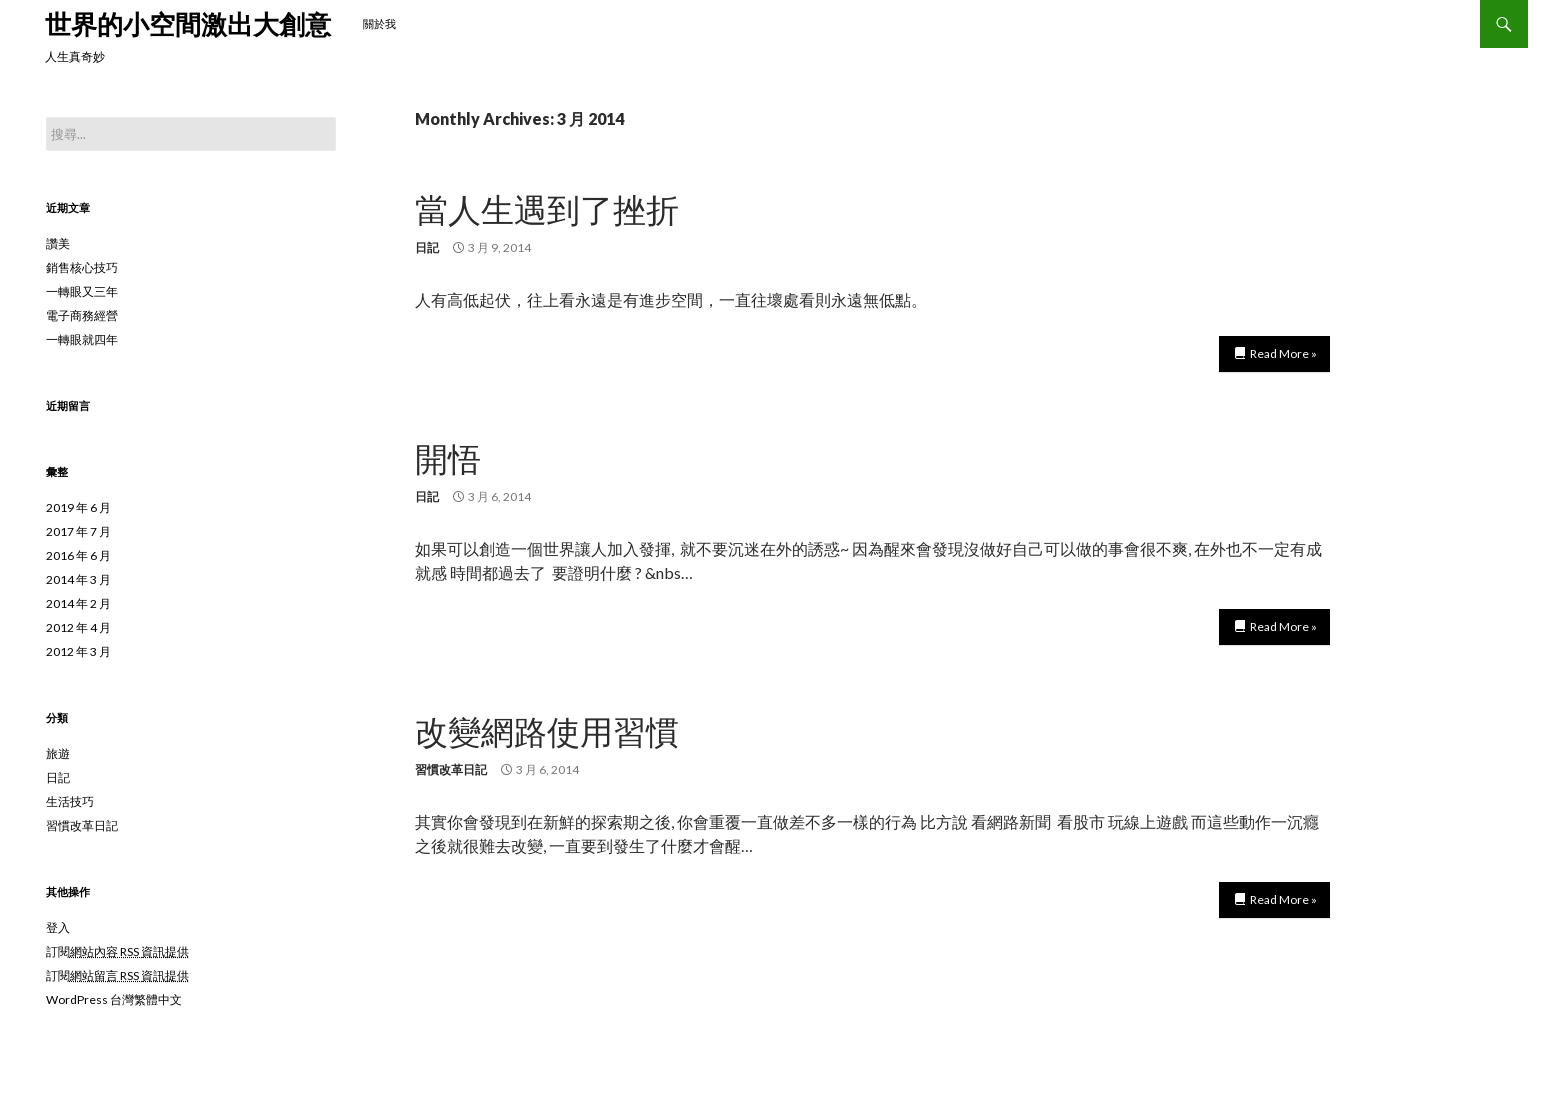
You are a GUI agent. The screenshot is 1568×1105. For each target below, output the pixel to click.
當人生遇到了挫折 (547, 209)
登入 (58, 927)
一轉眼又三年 (82, 291)
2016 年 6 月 (78, 555)
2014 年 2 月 (78, 603)
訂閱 (117, 952)
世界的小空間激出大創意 (188, 24)
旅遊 (58, 753)
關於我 (379, 23)
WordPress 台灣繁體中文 (114, 999)
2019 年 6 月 (78, 507)
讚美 (58, 243)
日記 (427, 247)
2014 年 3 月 (78, 579)
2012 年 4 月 (78, 627)
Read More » (1283, 353)
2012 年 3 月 (78, 651)
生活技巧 (70, 801)
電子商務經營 (82, 315)
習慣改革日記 (451, 769)
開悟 (448, 458)
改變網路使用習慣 (547, 731)
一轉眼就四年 (82, 339)
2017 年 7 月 (78, 531)
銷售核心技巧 (82, 267)
